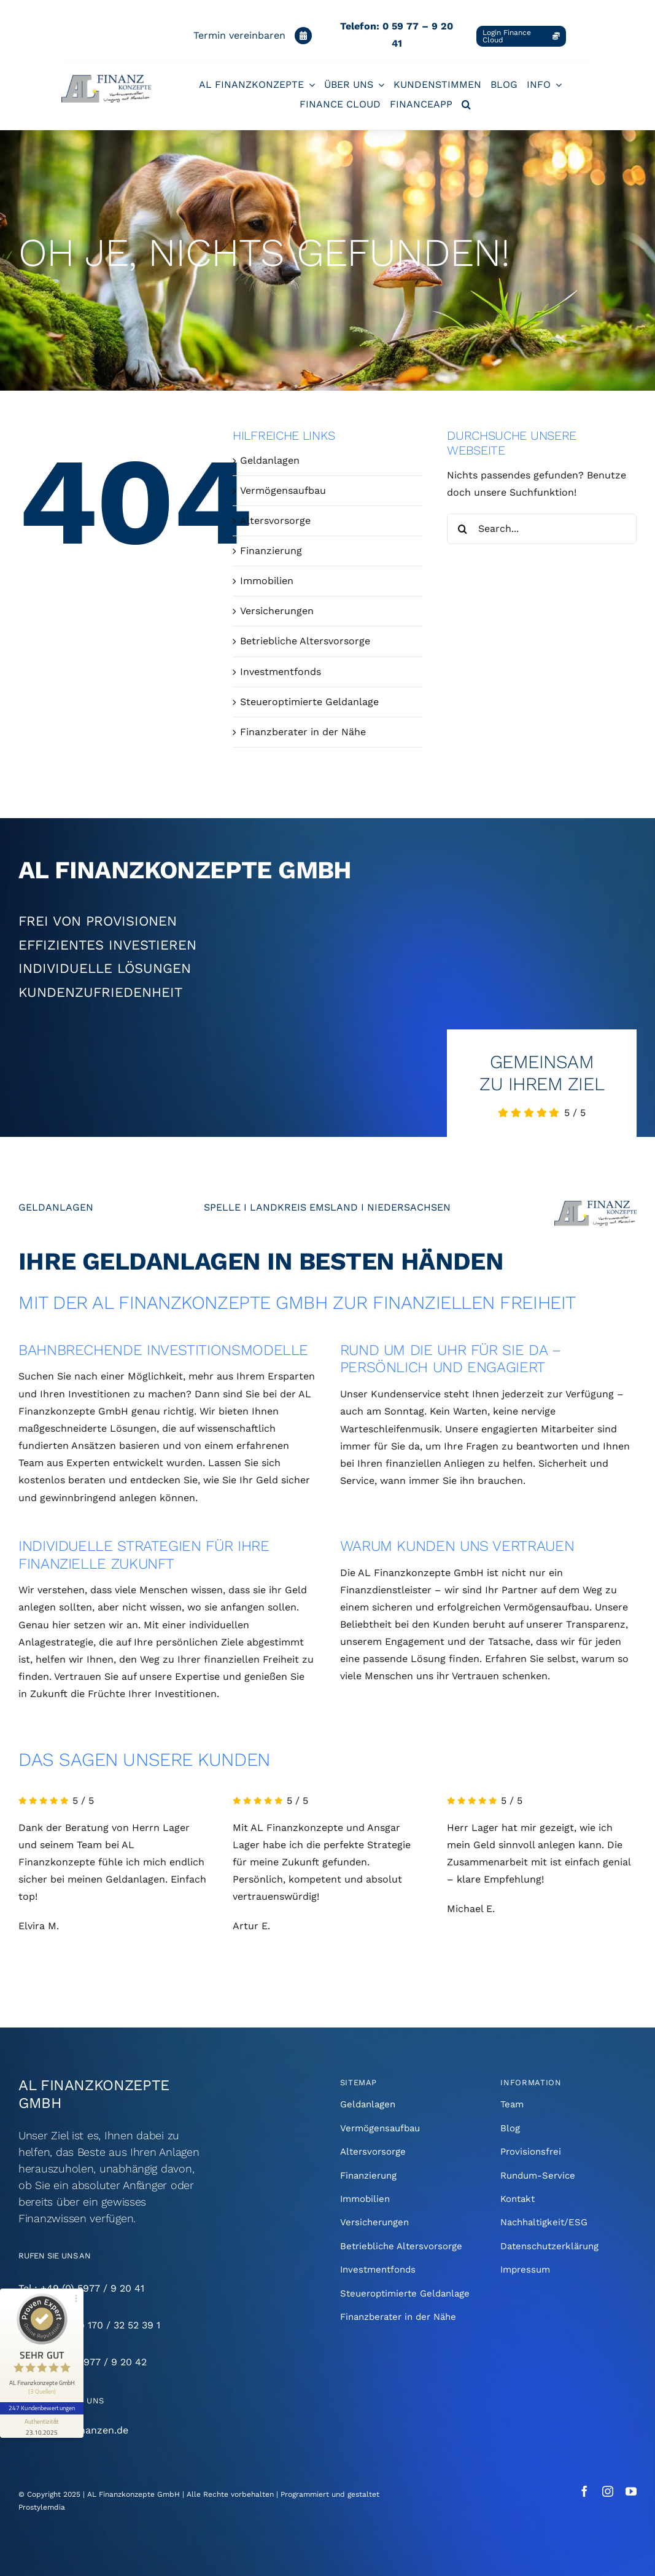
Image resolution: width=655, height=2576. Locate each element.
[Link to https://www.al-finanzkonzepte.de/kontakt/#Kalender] (303, 35)
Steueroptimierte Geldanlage (309, 702)
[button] (466, 104)
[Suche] (462, 528)
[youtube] (631, 2491)
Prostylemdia (41, 2507)
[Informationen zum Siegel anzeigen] (41, 2426)
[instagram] (607, 2491)
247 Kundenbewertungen (42, 2407)
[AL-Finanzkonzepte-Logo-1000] (595, 1205)
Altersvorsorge (275, 520)
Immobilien (266, 581)
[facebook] (584, 2491)
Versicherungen (277, 611)
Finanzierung (271, 550)
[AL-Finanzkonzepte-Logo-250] (106, 79)
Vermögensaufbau (283, 490)
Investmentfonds (280, 671)
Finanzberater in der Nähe (303, 732)
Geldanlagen (270, 460)
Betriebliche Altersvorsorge (305, 641)
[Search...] (542, 528)
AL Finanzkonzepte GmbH (133, 2494)
